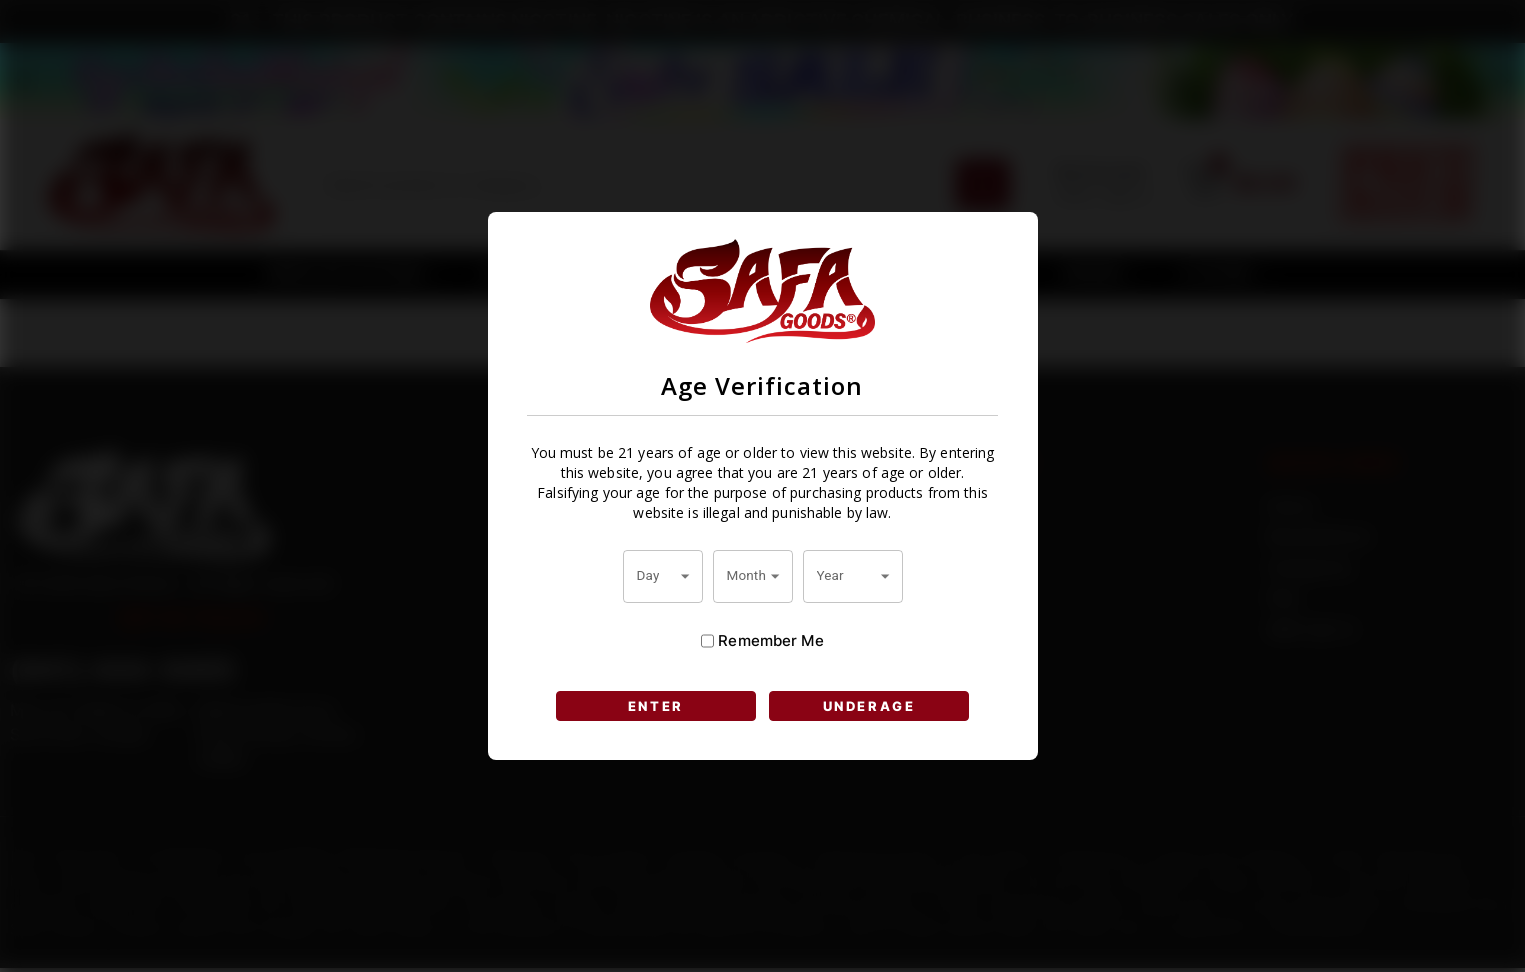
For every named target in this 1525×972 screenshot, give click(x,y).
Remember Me (762, 641)
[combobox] (663, 576)
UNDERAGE (869, 706)
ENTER (655, 706)
